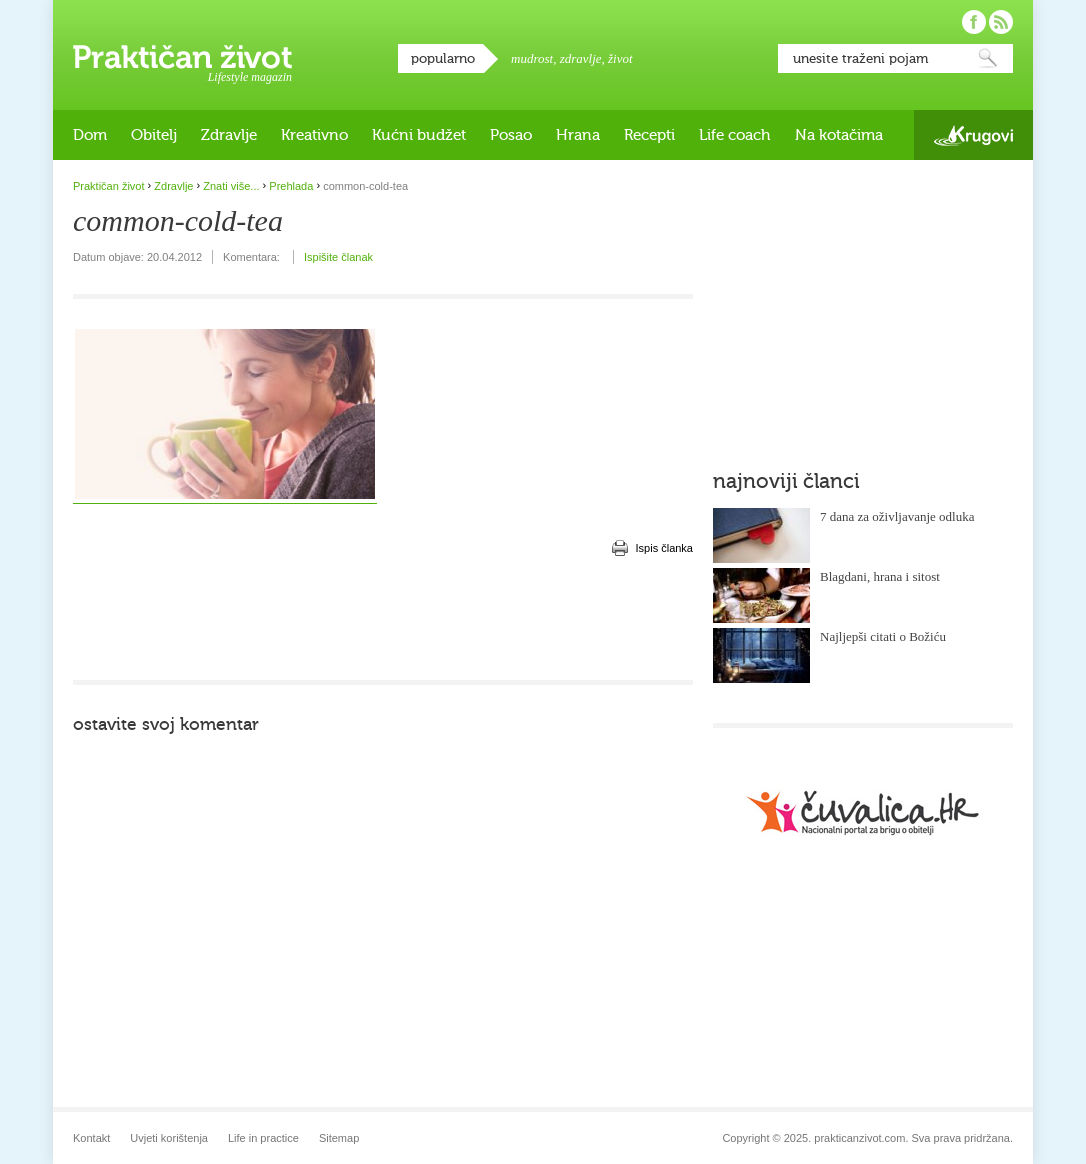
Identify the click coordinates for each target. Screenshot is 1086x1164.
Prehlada (291, 186)
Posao (511, 135)
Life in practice (263, 1138)
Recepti (649, 135)
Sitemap (339, 1138)
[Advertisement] (383, 620)
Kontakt (91, 1138)
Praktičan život (182, 57)
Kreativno (314, 135)
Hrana (578, 135)
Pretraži (988, 58)
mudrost (532, 58)
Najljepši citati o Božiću (883, 636)
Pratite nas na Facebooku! (974, 22)
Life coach (735, 135)
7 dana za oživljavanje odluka (897, 516)
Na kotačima (839, 135)
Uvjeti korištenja (169, 1138)
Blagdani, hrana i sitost (880, 576)
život (620, 58)
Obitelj (154, 135)
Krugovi (973, 135)
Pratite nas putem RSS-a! (1001, 22)
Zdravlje (229, 135)
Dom (90, 135)
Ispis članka (664, 548)
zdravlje (581, 58)
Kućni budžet (419, 135)
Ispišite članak (338, 257)
